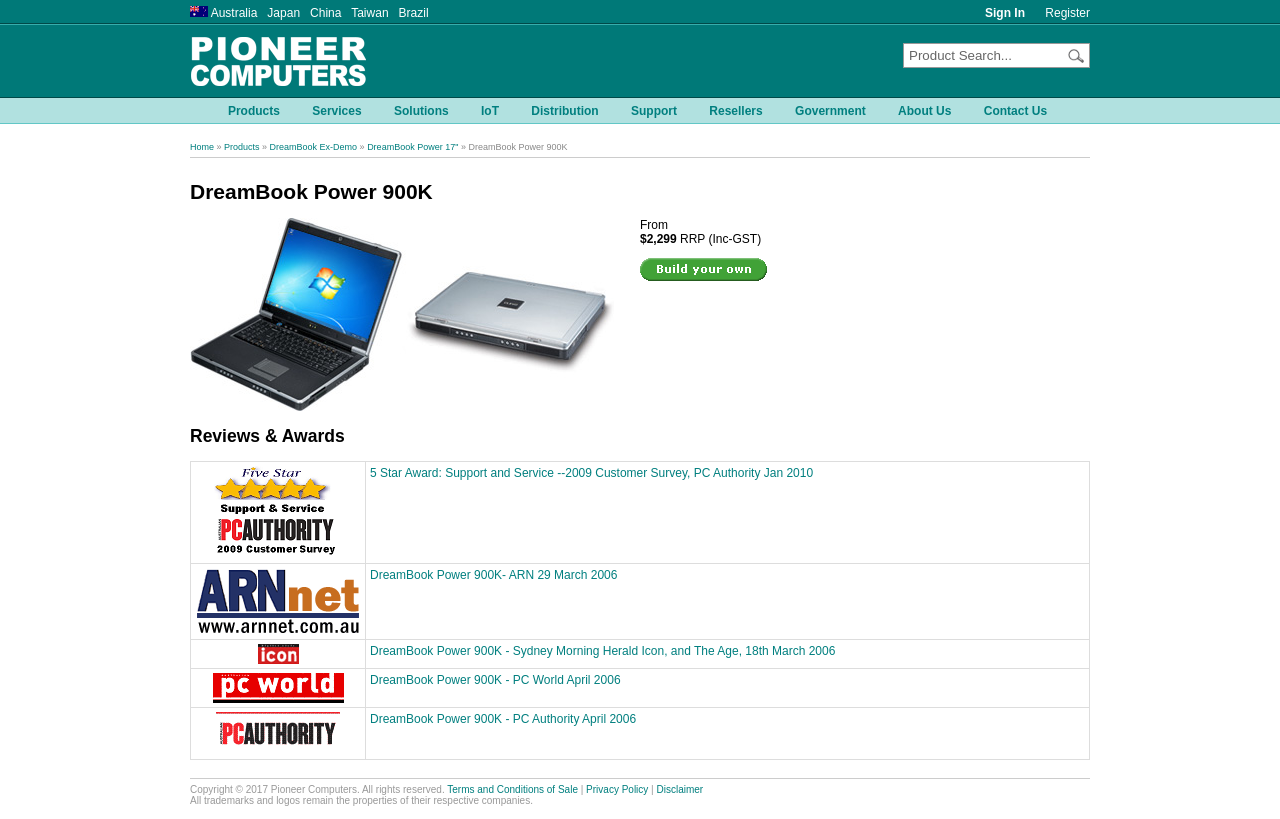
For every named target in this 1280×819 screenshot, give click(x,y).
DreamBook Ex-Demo (314, 147)
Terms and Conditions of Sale (512, 789)
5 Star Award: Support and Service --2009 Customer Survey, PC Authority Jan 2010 (591, 473)
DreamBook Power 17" (412, 147)
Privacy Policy (617, 789)
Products (242, 147)
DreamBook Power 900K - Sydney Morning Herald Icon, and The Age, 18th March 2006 (602, 651)
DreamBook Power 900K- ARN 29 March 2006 (493, 575)
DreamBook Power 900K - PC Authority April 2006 (503, 719)
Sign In (1005, 13)
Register (1067, 13)
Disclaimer (680, 789)
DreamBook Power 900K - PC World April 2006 (495, 680)
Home (202, 147)
